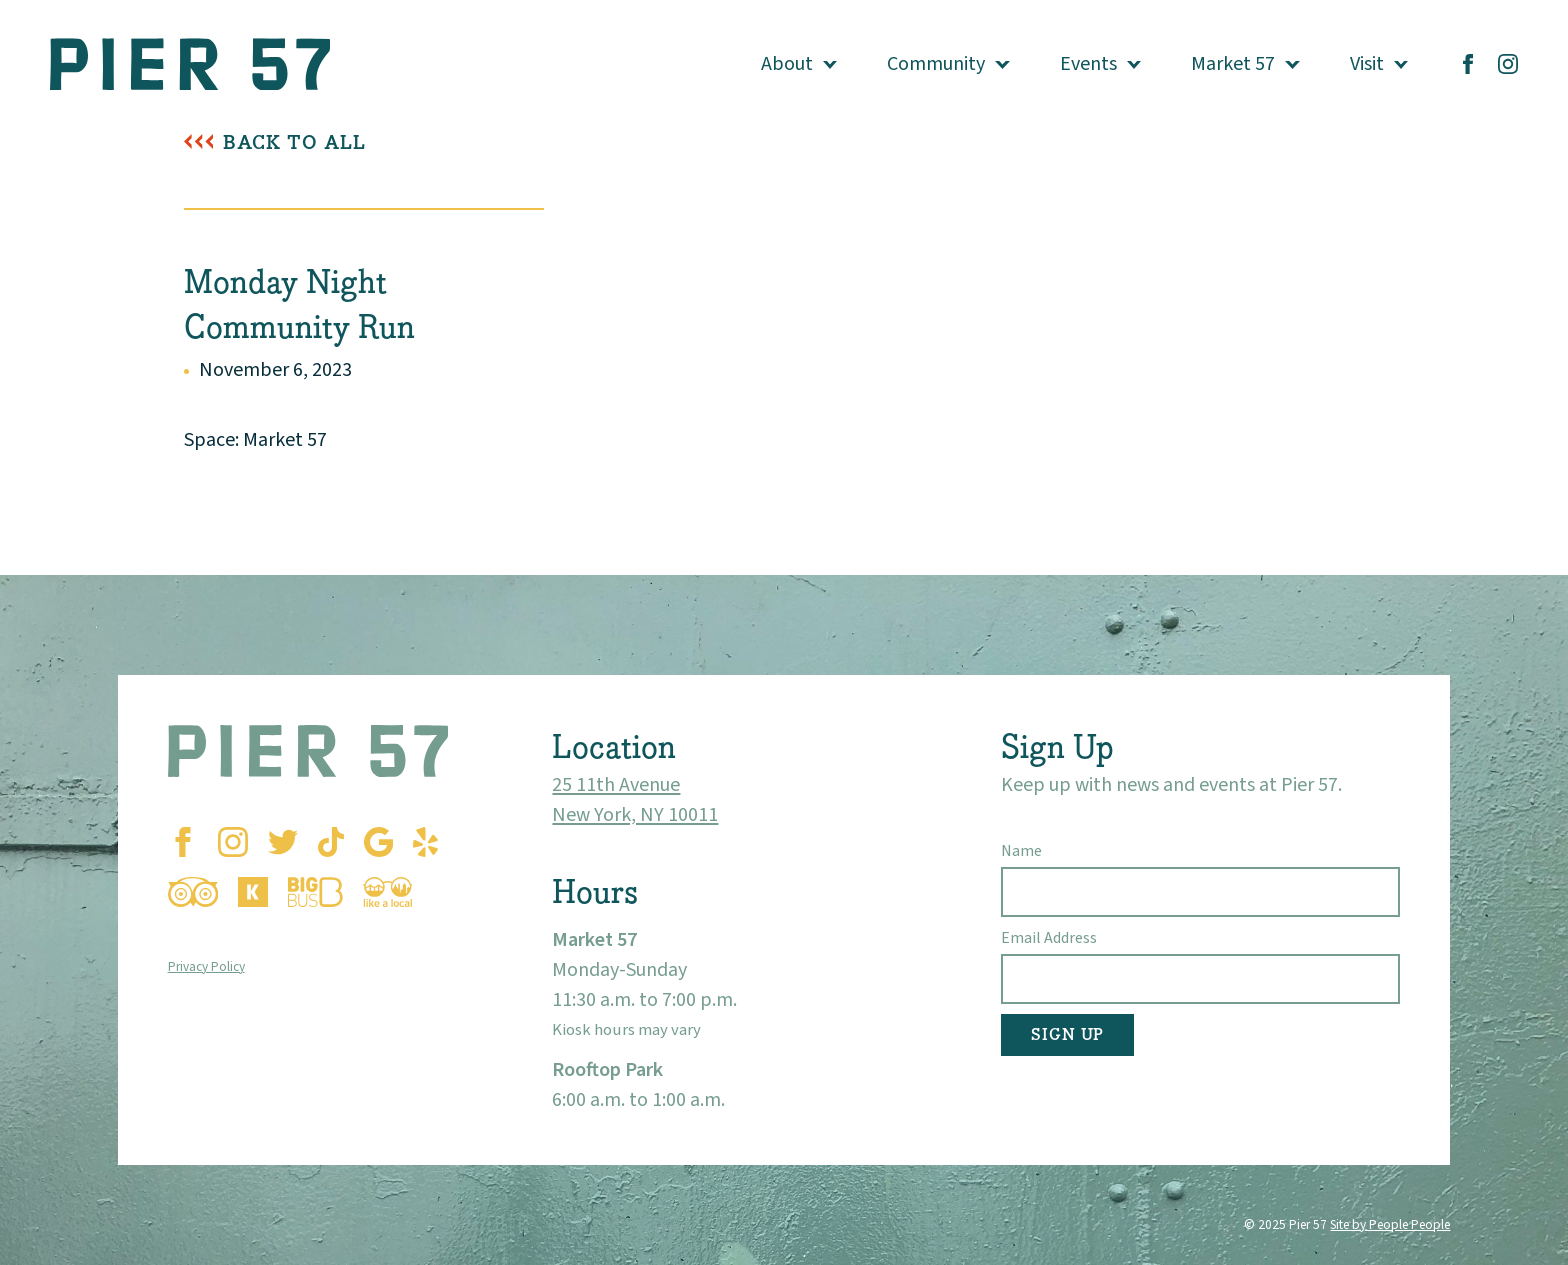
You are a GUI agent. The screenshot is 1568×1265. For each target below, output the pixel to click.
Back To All (294, 142)
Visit (1367, 64)
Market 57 (1233, 64)
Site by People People (1390, 1224)
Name (1021, 851)
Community (936, 64)
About (787, 64)
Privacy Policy (206, 966)
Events (1088, 64)
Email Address (1049, 938)
